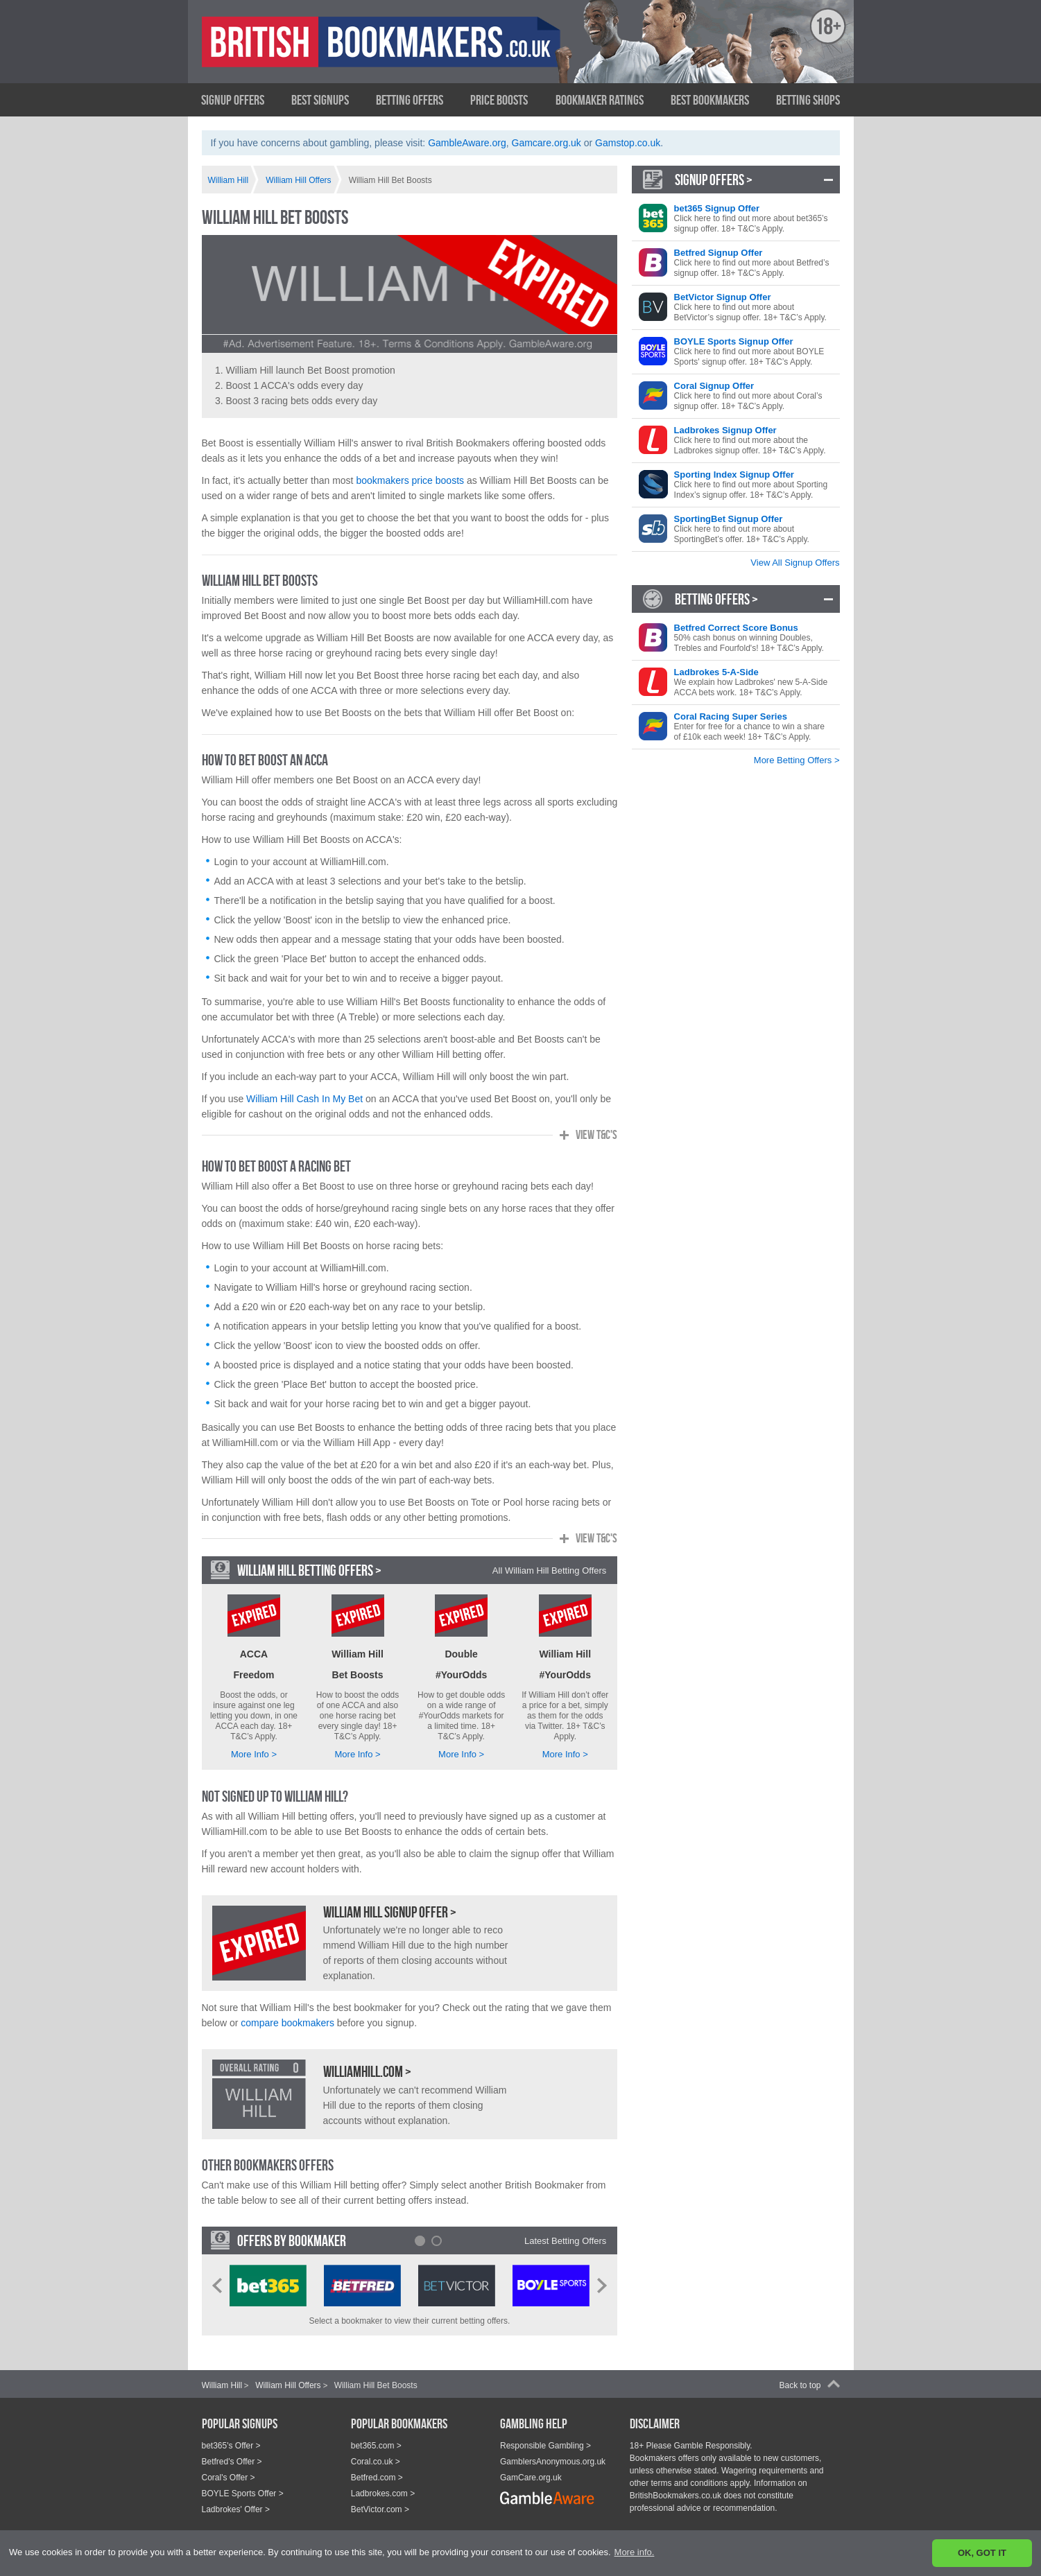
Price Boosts (499, 99)
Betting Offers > (716, 599)
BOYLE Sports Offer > (243, 2493)
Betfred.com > (377, 2477)
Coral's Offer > (228, 2477)
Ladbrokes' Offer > (236, 2509)
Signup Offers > (713, 179)
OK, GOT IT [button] (982, 2553)
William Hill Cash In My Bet (304, 1098)
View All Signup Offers (794, 562)
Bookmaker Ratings (600, 99)
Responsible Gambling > (545, 2446)
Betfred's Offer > (232, 2461)
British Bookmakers (337, 53)
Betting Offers (409, 99)
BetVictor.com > (380, 2509)
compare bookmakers (287, 2022)
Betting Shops (808, 99)
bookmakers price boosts (410, 480)
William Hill (222, 2385)
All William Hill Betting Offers (549, 1570)
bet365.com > (376, 2446)
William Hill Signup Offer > (389, 1912)
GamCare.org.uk (531, 2477)
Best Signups (320, 99)
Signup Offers (232, 99)
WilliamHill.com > (367, 2071)
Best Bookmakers (710, 99)
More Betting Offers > (797, 760)
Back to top (799, 2385)
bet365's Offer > (231, 2446)
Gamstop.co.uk (627, 142)
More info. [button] (634, 2552)
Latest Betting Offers (565, 2241)
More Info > (254, 1754)
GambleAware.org (467, 142)
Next (602, 2285)
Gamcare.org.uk (546, 142)
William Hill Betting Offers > (309, 1570)
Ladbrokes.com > (383, 2493)
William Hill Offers (287, 2385)
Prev (217, 2285)
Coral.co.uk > (375, 2461)
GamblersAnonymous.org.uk (552, 2461)
